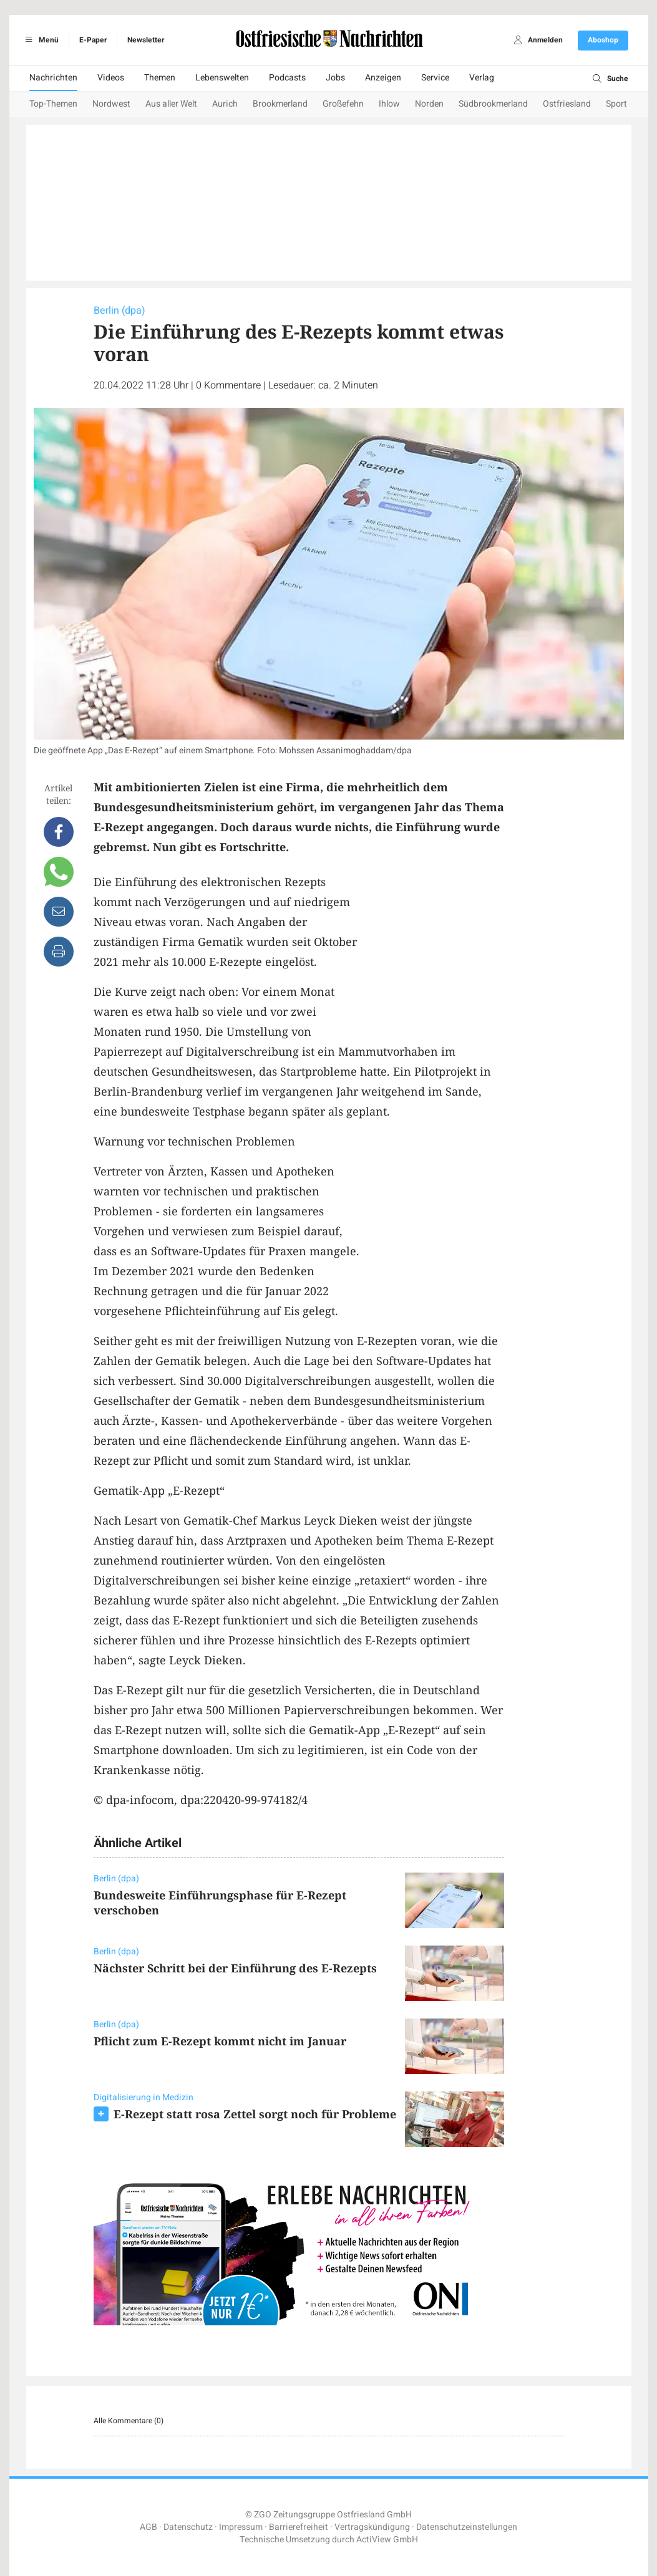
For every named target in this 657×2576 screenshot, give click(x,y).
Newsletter (145, 40)
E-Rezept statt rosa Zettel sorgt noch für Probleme (255, 2113)
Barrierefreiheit (298, 2527)
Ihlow (389, 103)
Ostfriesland (567, 103)
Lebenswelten (222, 77)
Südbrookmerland (493, 103)
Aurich (225, 103)
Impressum (241, 2527)
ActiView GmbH (387, 2539)
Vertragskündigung (372, 2527)
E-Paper (93, 40)
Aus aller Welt (171, 103)
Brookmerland (280, 103)
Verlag (481, 77)
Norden (429, 103)
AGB (148, 2527)
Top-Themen (53, 103)
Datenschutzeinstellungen (466, 2527)
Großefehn (343, 103)
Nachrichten (53, 77)
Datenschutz (188, 2527)
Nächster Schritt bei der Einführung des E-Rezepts (235, 1968)
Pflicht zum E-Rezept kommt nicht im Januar (220, 2040)
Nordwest (111, 103)
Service (435, 77)
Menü (40, 39)
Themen (159, 77)
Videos (110, 77)
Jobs (335, 77)
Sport (616, 103)
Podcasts (287, 77)
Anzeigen (383, 77)
